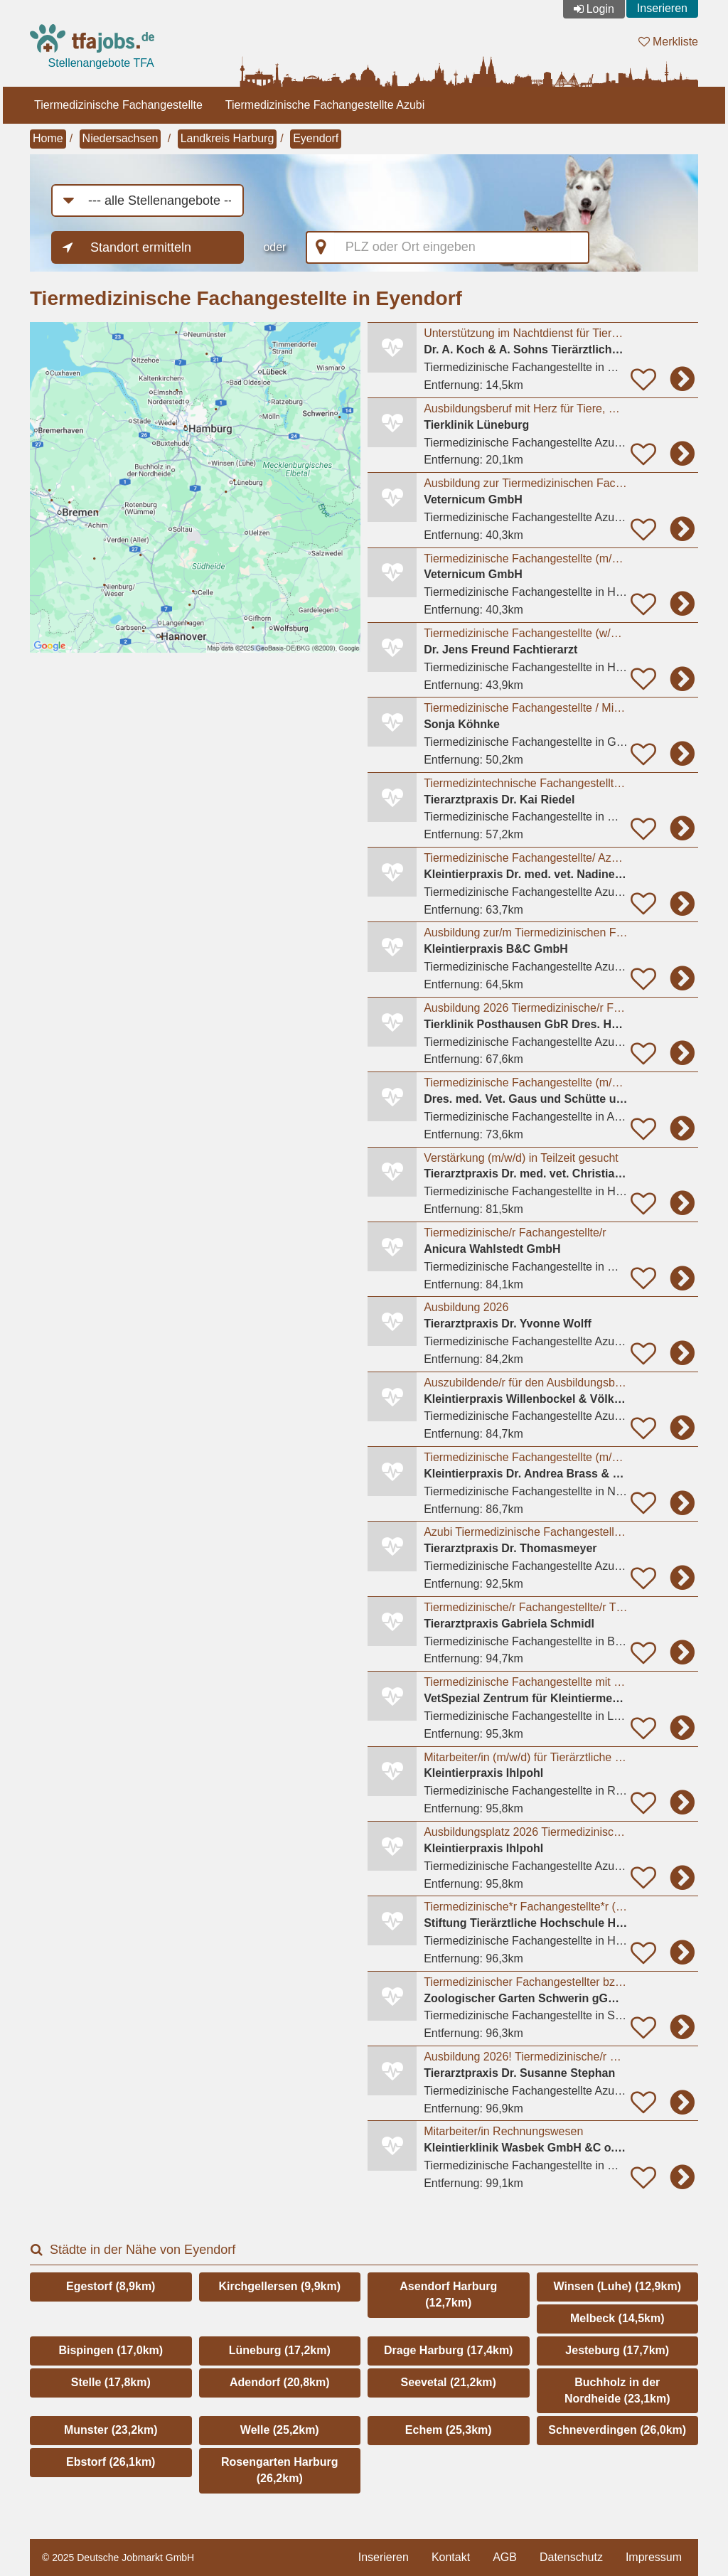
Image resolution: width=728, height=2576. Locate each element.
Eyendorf (315, 138)
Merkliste (668, 42)
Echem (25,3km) (448, 2430)
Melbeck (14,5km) (617, 2318)
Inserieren (662, 8)
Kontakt (451, 2557)
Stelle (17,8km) (111, 2382)
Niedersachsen (120, 138)
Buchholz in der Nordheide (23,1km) (617, 2390)
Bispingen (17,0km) (110, 2350)
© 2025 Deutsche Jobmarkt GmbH (118, 2557)
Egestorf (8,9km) (110, 2286)
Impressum (654, 2557)
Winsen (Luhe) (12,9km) (617, 2286)
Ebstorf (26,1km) (110, 2462)
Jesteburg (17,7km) (617, 2350)
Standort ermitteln (140, 247)
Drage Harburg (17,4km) (448, 2350)
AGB (505, 2557)
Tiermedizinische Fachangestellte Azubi (324, 105)
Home (48, 138)
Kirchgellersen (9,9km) (279, 2286)
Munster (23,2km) (111, 2430)
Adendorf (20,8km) (279, 2382)
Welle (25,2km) (279, 2430)
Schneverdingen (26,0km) (617, 2430)
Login (600, 9)
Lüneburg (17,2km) (280, 2350)
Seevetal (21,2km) (448, 2382)
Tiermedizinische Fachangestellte (118, 105)
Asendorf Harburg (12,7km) (448, 2294)
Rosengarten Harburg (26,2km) (279, 2470)
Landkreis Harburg (227, 138)
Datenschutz (571, 2557)
